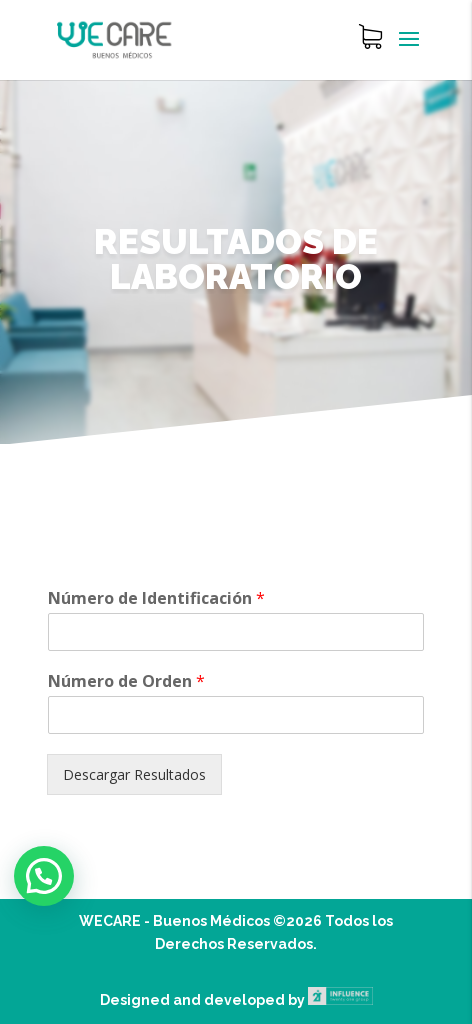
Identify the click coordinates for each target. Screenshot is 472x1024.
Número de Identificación (156, 598)
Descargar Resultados (134, 774)
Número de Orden (126, 681)
